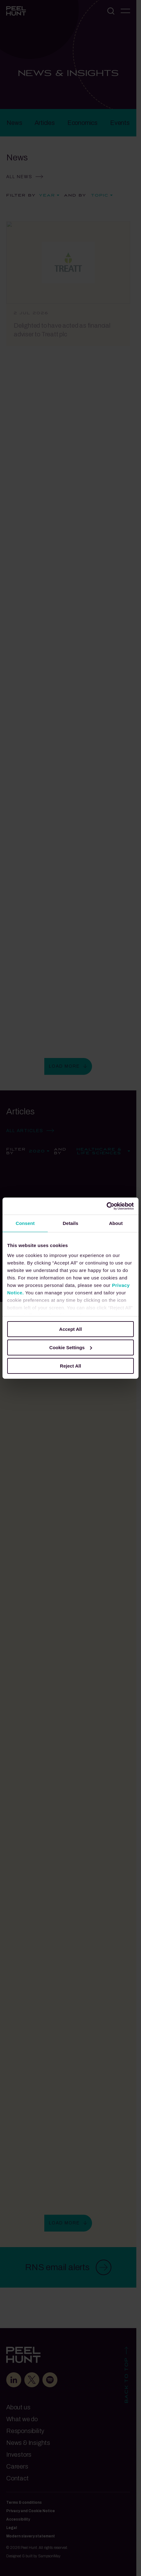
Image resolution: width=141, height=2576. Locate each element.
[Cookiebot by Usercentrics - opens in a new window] (106, 1206)
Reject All (70, 1365)
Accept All (70, 1329)
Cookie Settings (70, 1347)
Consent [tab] (25, 1223)
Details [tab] (70, 1223)
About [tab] (116, 1223)
